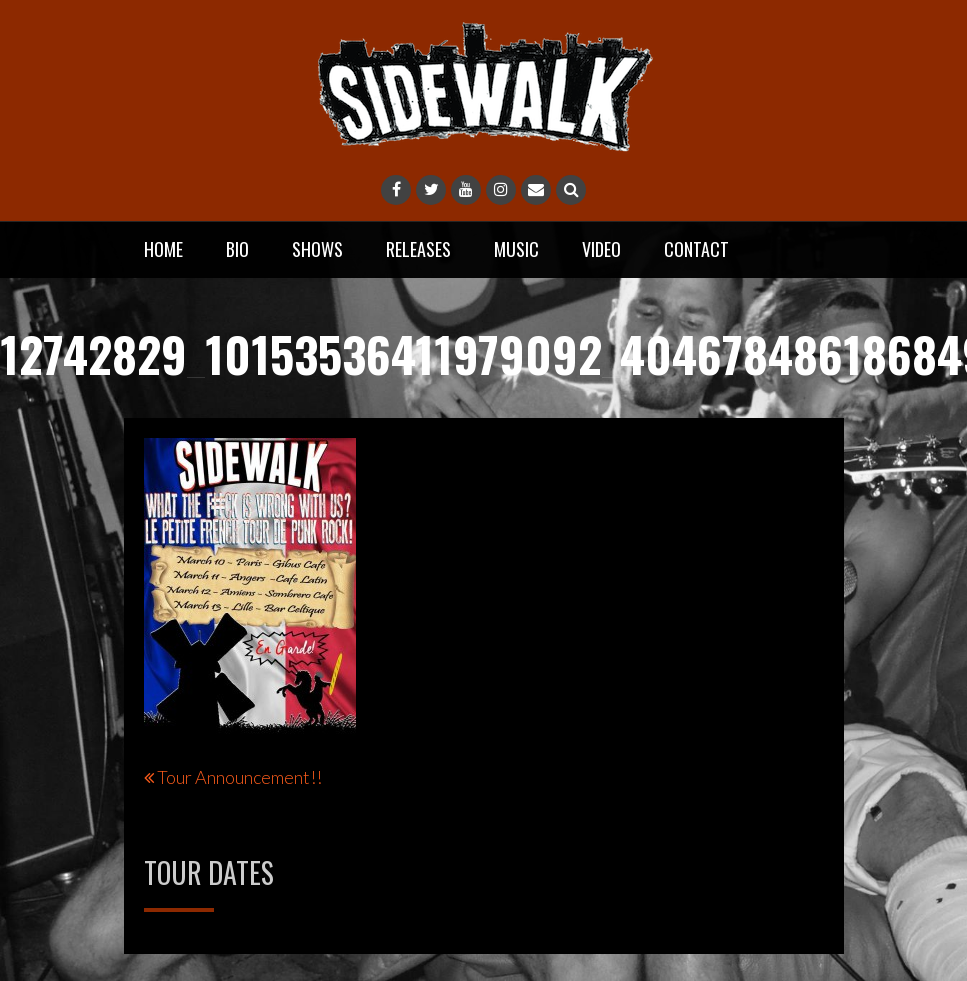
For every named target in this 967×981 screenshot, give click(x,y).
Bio (237, 249)
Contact (696, 249)
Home (163, 249)
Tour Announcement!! (239, 777)
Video (601, 249)
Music (516, 249)
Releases (418, 249)
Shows (317, 249)
